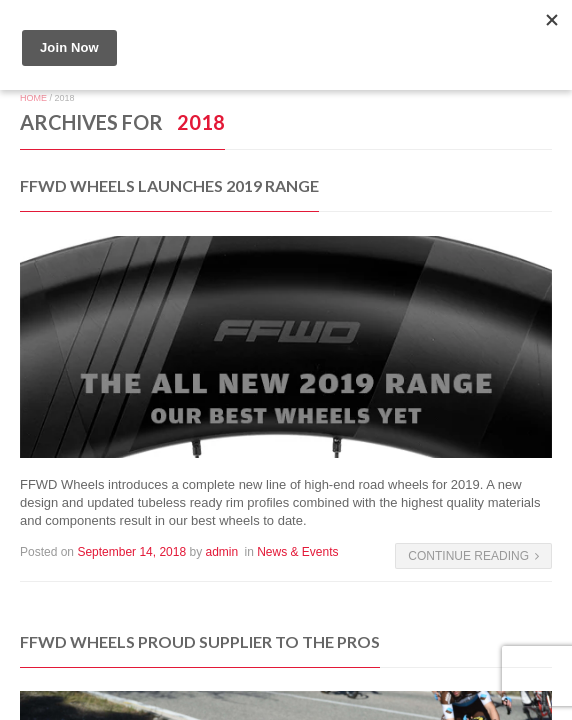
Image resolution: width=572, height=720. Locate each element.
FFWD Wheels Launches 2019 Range (169, 185)
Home (33, 98)
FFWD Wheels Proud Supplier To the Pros (200, 641)
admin (221, 552)
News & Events (297, 552)
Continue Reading (473, 556)
